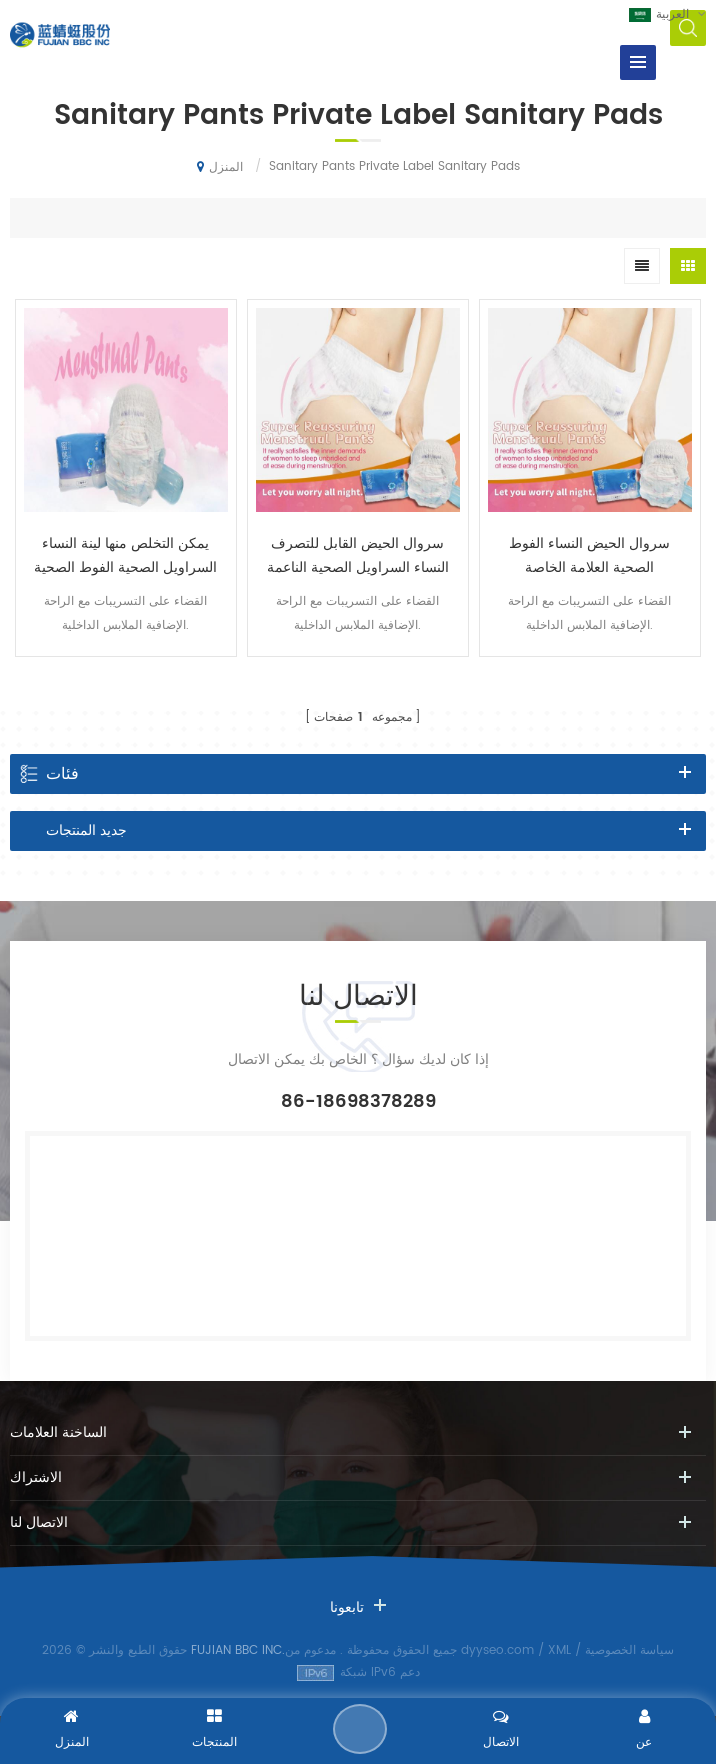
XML (559, 1650)
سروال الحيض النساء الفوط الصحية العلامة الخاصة (589, 555)
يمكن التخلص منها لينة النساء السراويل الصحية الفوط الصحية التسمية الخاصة (125, 556)
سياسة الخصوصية (629, 1650)
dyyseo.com (497, 1650)
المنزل (220, 167)
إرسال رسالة (360, 1729)
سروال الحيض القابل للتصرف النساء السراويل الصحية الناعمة (358, 555)
